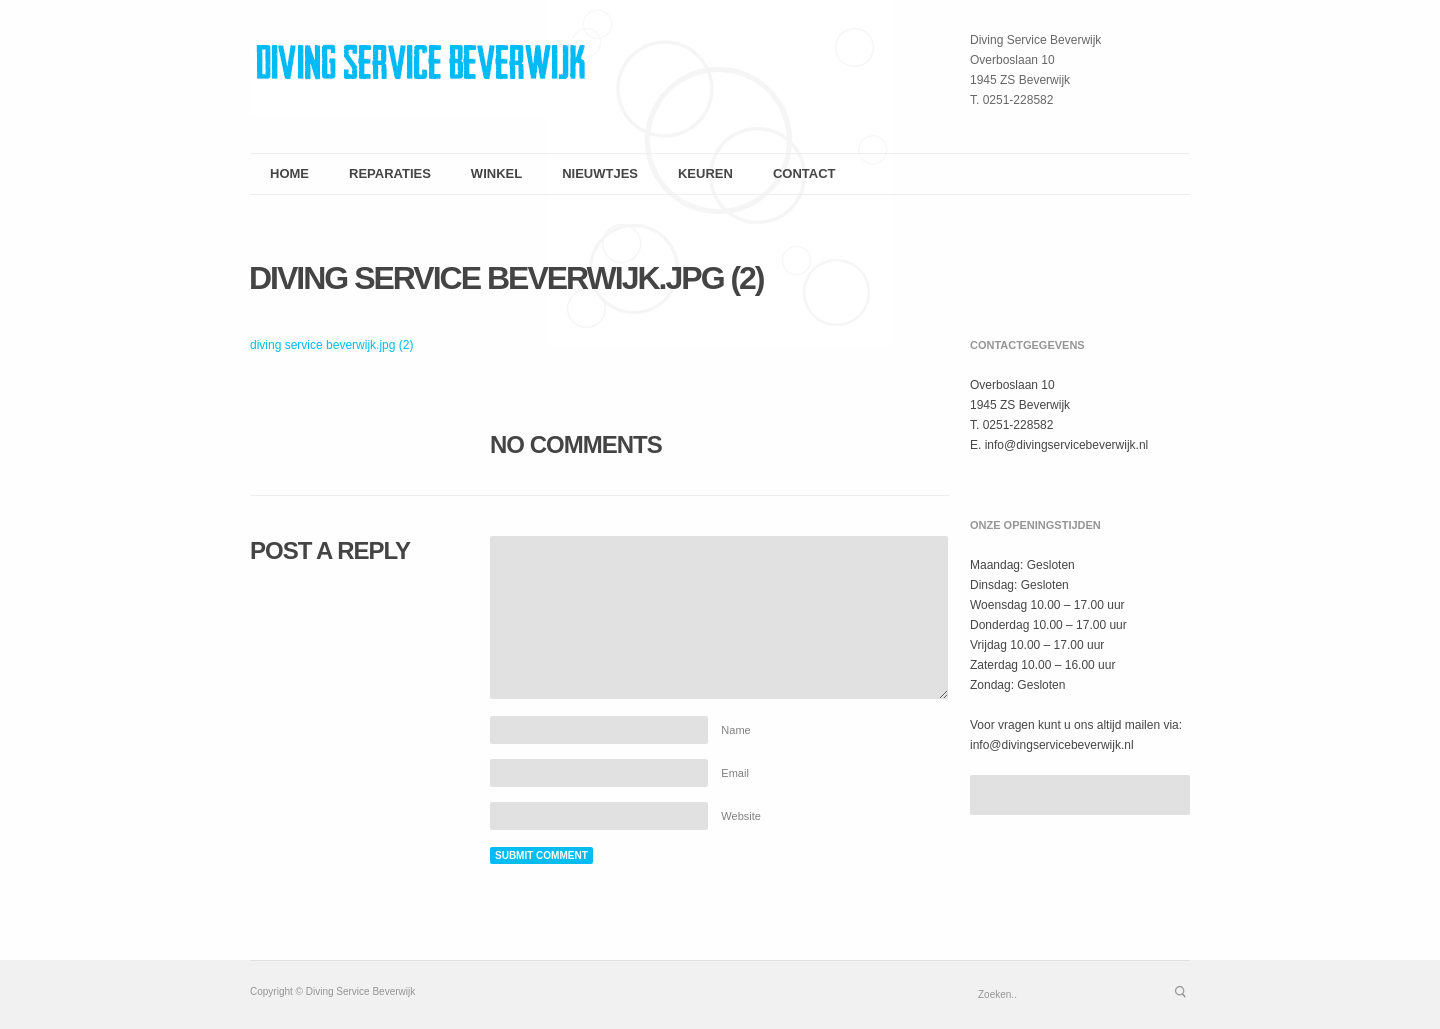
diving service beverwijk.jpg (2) (506, 278)
